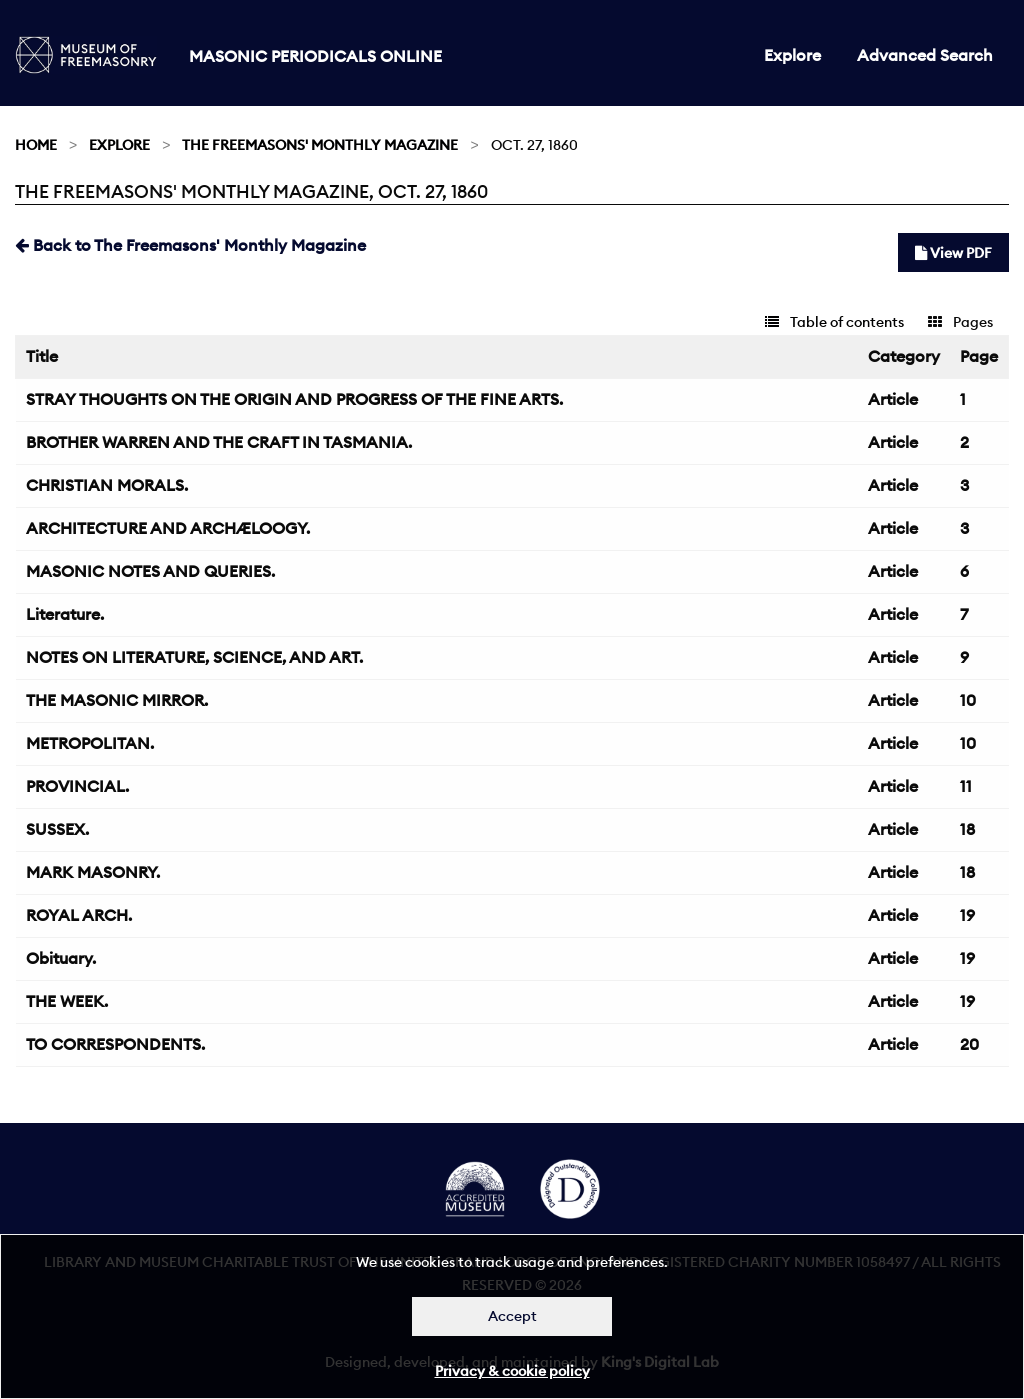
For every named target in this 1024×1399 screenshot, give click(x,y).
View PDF (953, 253)
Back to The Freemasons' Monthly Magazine (190, 245)
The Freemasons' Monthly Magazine (320, 145)
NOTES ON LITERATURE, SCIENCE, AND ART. (194, 657)
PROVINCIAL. (77, 786)
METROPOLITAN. (90, 743)
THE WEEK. (67, 1001)
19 (967, 915)
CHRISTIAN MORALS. (107, 485)
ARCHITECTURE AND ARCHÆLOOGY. (168, 528)
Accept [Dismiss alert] (512, 1316)
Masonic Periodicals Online (315, 56)
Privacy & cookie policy (512, 1371)
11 (966, 786)
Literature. (65, 614)
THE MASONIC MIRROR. (117, 700)
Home (36, 145)
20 (969, 1044)
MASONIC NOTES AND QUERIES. (150, 571)
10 (968, 700)
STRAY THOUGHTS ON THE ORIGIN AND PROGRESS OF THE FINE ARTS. (294, 399)
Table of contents (834, 322)
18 (967, 829)
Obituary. (61, 958)
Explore (792, 55)
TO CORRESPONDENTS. (115, 1044)
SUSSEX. (57, 829)
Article (893, 399)
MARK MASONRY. (93, 872)
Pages (960, 322)
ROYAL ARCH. (79, 915)
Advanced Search (925, 55)
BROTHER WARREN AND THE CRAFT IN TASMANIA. (219, 442)
